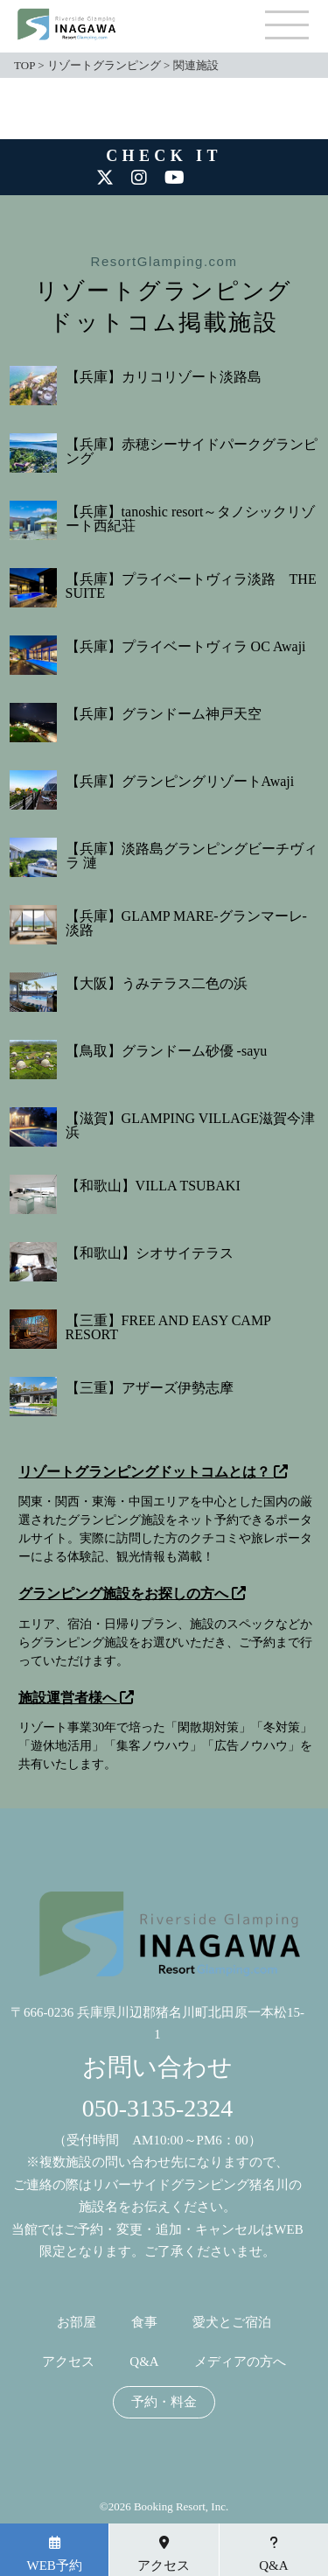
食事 (144, 2322)
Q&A (143, 2362)
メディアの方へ (240, 2362)
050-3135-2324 (158, 2108)
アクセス (68, 2362)
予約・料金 (164, 2402)
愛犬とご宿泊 (231, 2322)
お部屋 (76, 2322)
